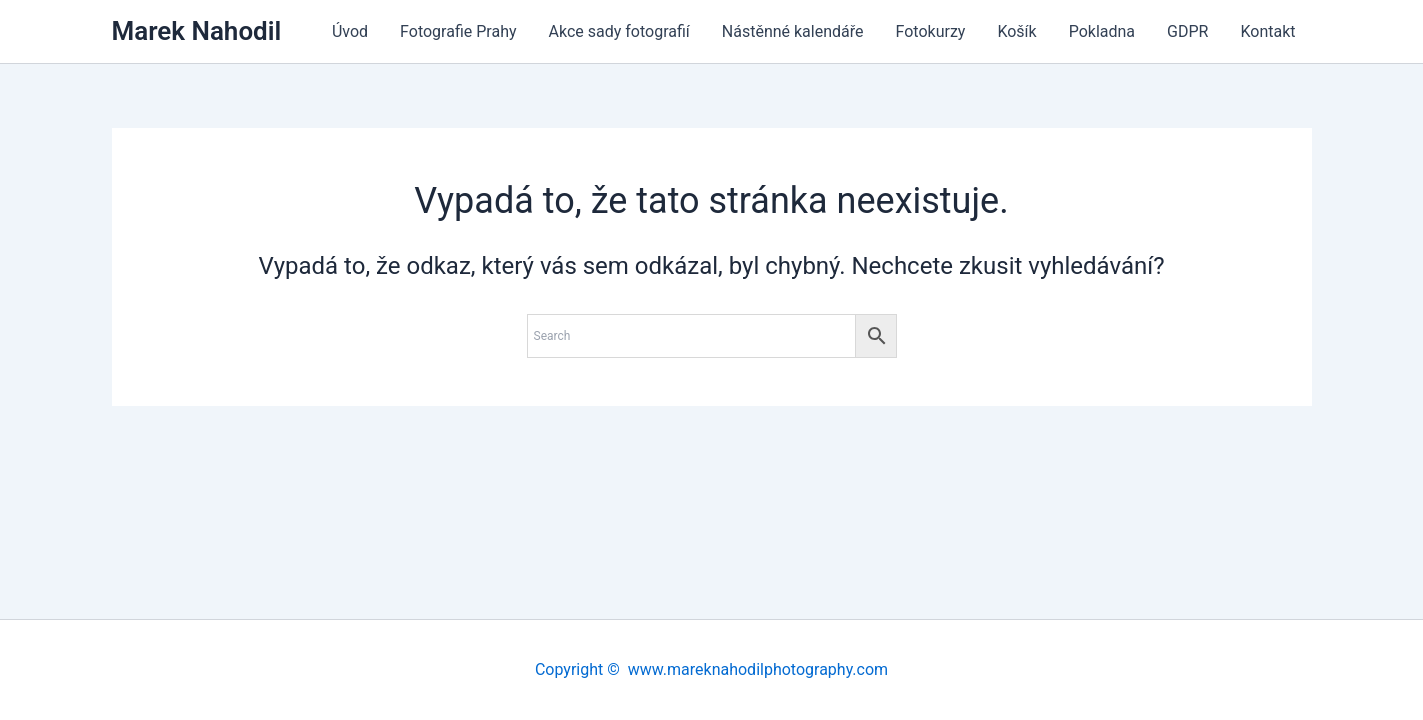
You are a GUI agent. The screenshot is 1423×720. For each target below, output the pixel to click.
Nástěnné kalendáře (793, 31)
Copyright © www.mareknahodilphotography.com (711, 669)
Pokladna (1102, 31)
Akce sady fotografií (619, 31)
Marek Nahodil (197, 31)
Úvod (350, 31)
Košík (1016, 31)
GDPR (1187, 31)
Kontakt (1267, 31)
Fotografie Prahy (458, 31)
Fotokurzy (931, 31)
